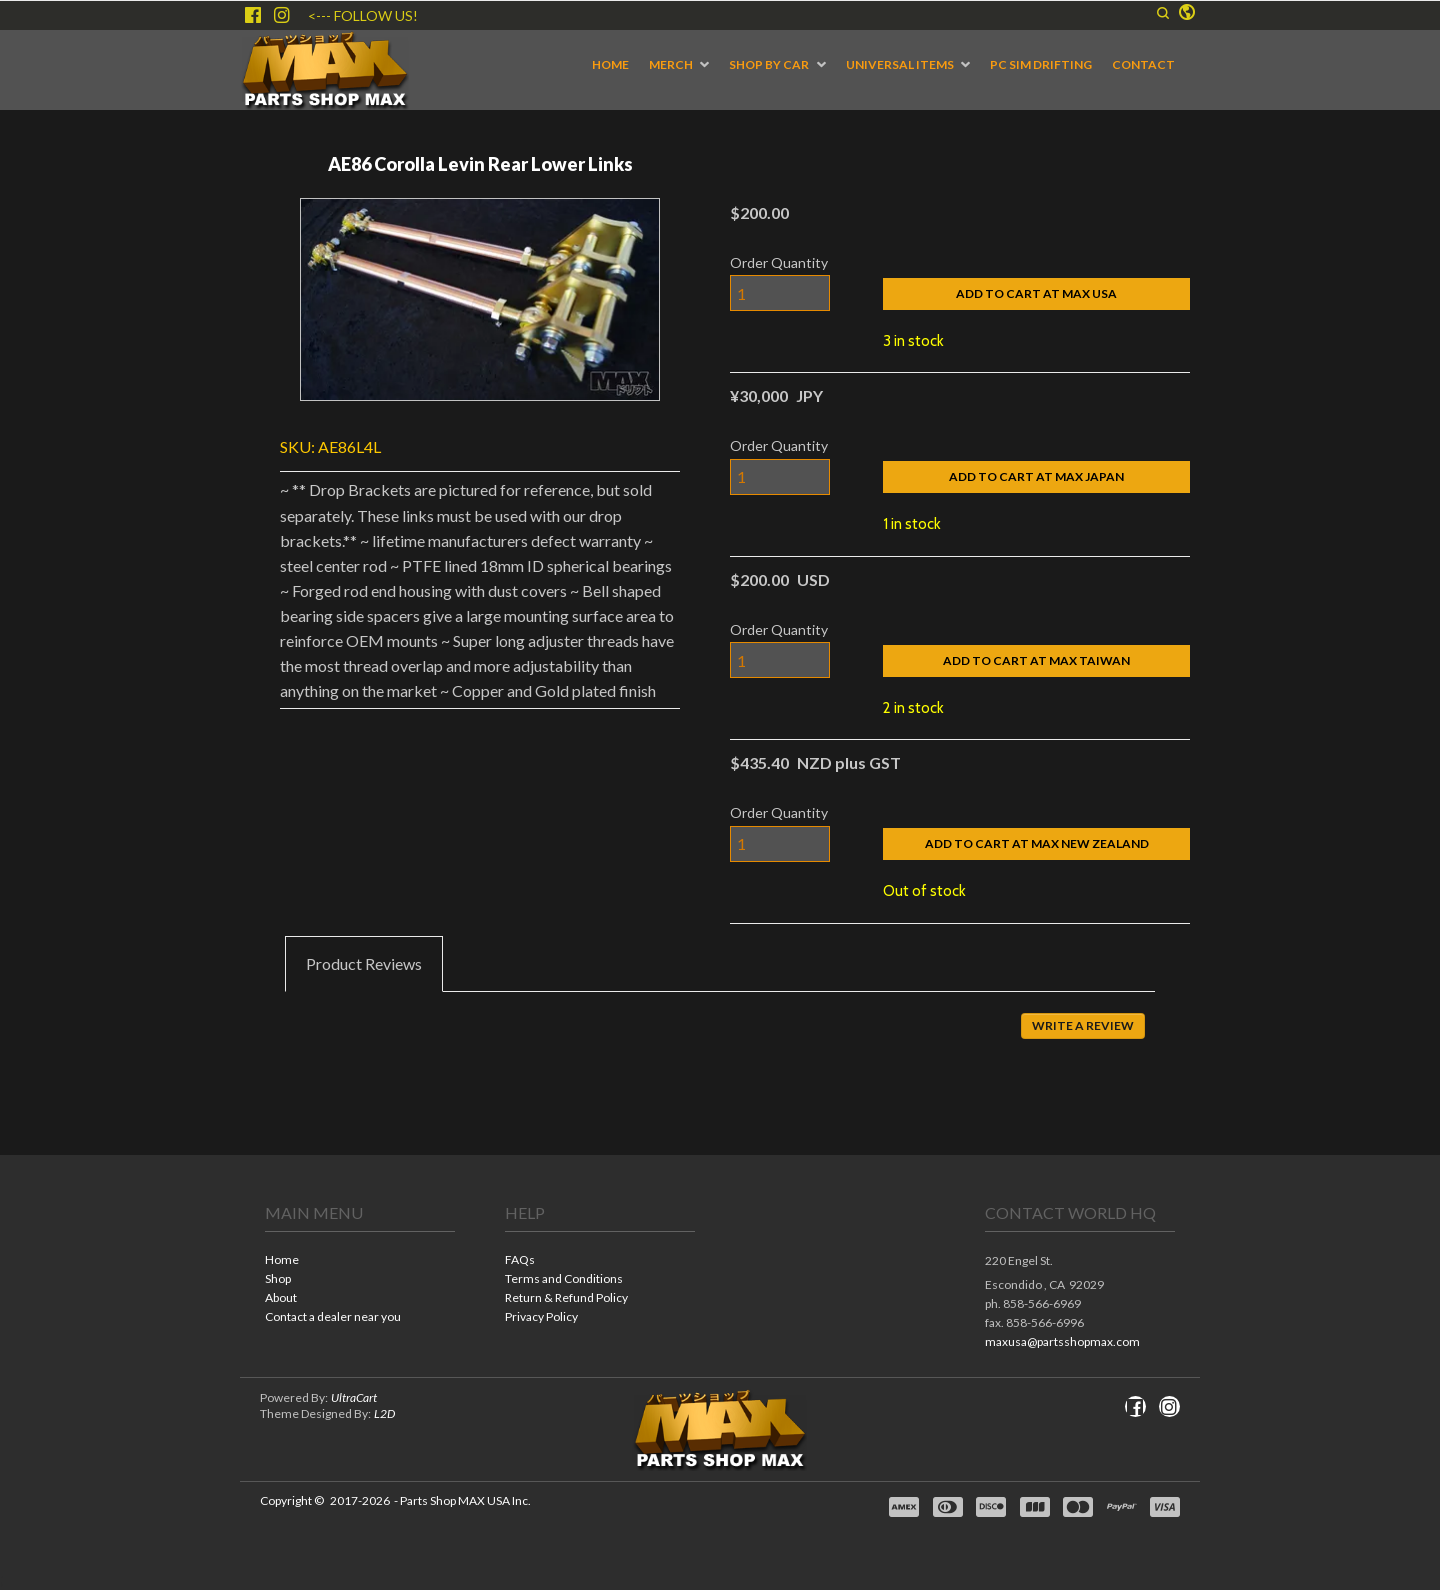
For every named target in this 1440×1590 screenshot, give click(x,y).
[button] (1163, 13)
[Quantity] (780, 293)
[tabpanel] (720, 1040)
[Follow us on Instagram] (282, 15)
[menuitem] (610, 65)
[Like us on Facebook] (253, 15)
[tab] (364, 964)
